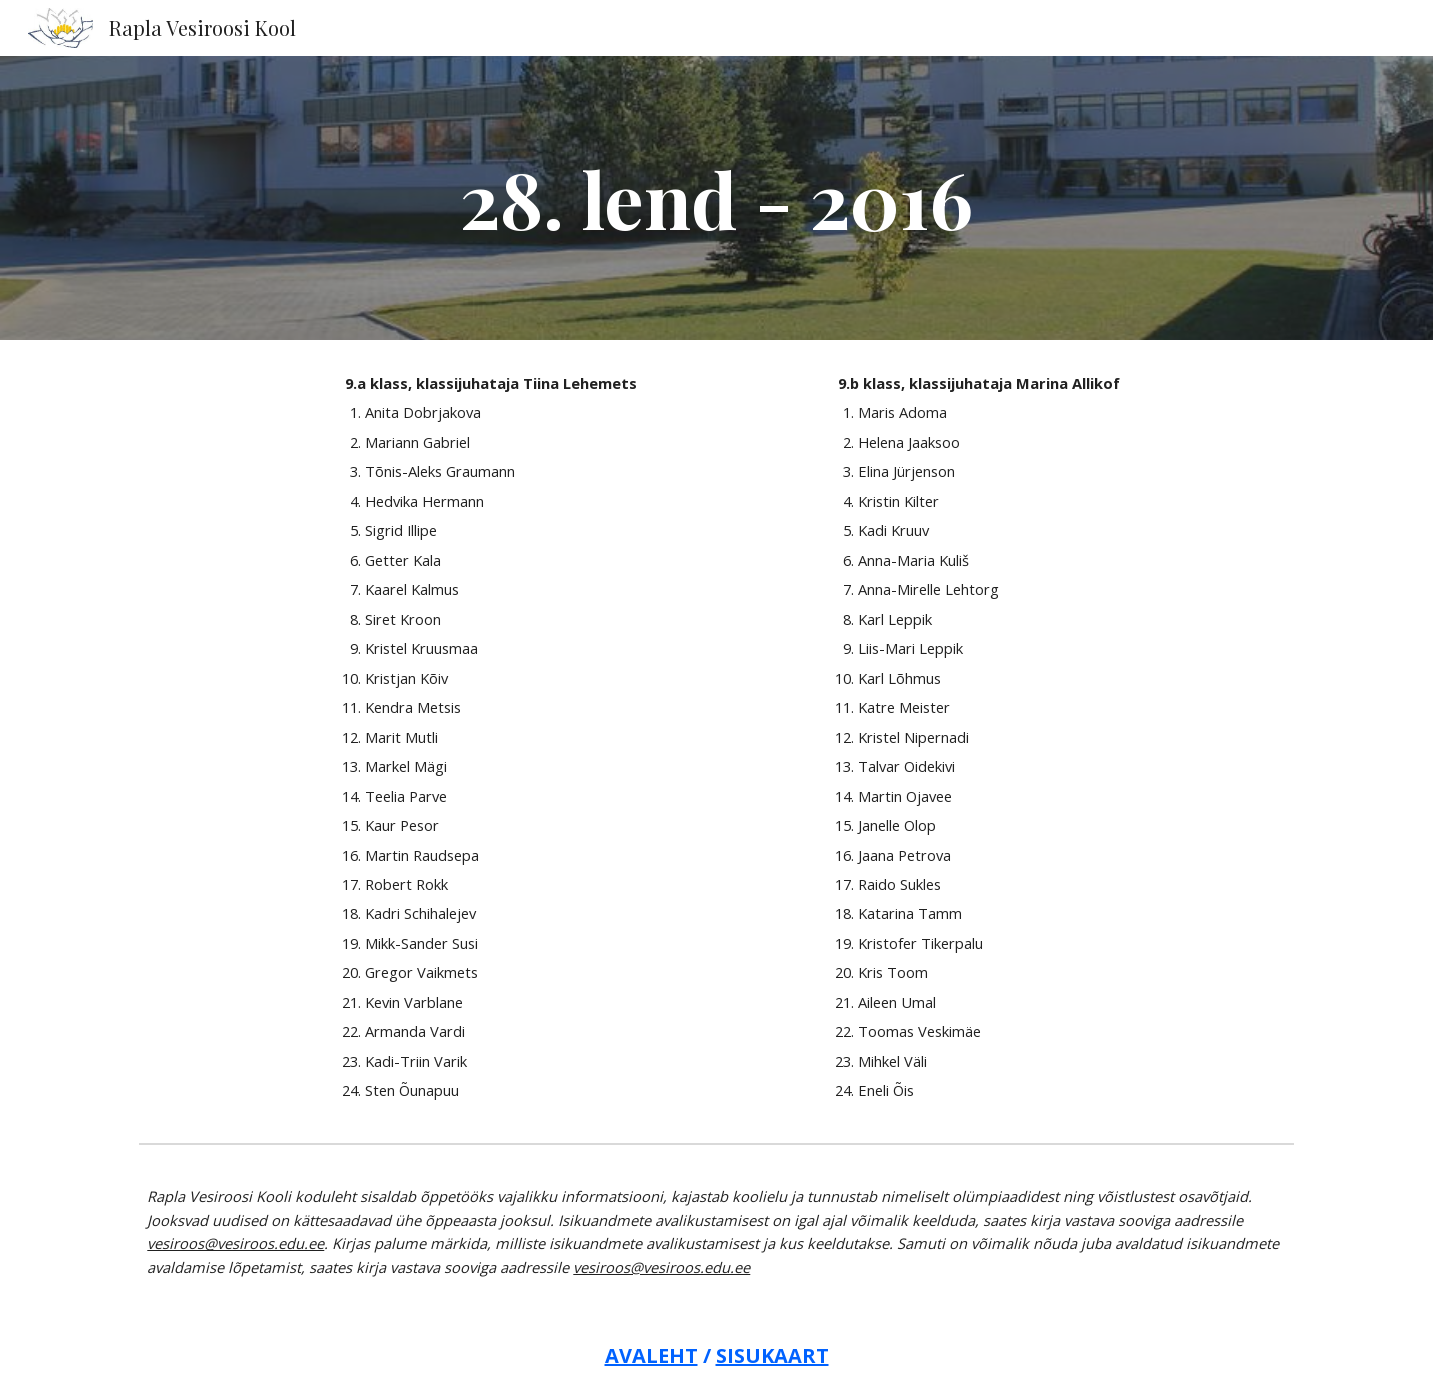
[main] (717, 198)
